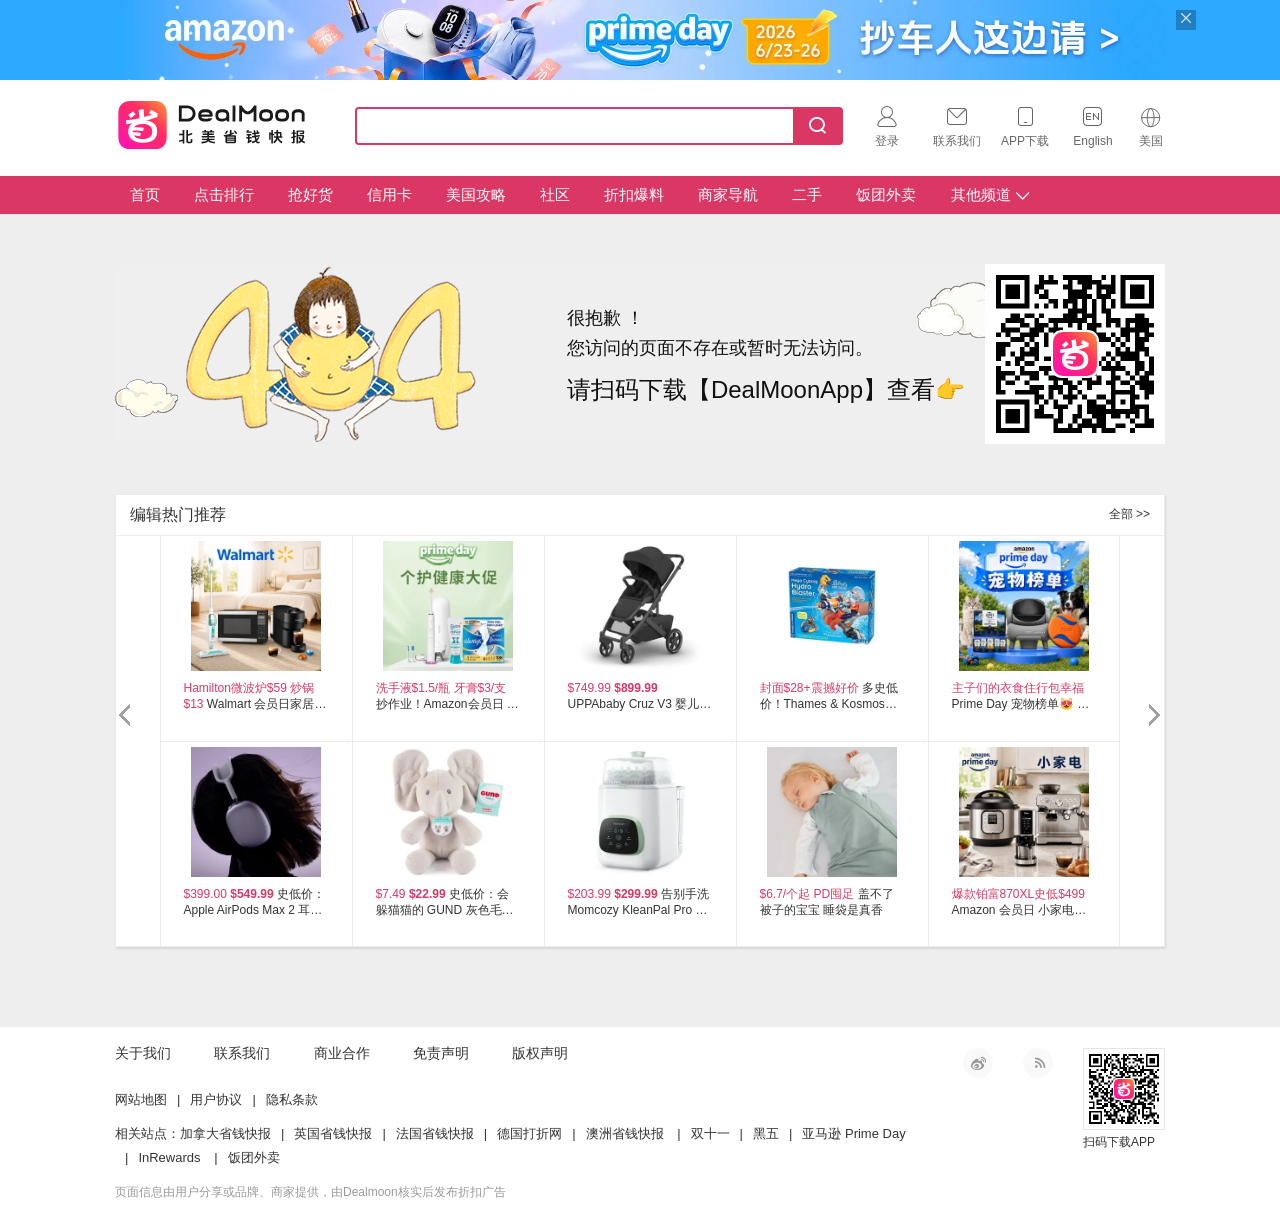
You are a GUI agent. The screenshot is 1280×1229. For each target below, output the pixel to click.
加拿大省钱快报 (225, 1133)
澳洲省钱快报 (625, 1133)
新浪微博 (978, 1063)
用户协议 (216, 1099)
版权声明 (540, 1053)
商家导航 (728, 194)
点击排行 (224, 194)
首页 (145, 194)
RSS (1038, 1063)
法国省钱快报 (435, 1133)
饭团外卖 (886, 194)
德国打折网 (529, 1133)
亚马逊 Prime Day (853, 1133)
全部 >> (1129, 514)
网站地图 (141, 1099)
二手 (807, 194)
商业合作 (342, 1053)
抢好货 (310, 194)
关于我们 (143, 1053)
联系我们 (242, 1053)
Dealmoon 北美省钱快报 (212, 122)
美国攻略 (476, 194)
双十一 (710, 1133)
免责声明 (441, 1053)
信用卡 (389, 194)
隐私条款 (292, 1099)
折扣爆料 (634, 194)
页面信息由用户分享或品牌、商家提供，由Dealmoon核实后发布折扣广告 (310, 1192)
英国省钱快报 (333, 1133)
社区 (555, 194)
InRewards (169, 1157)
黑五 (766, 1133)
